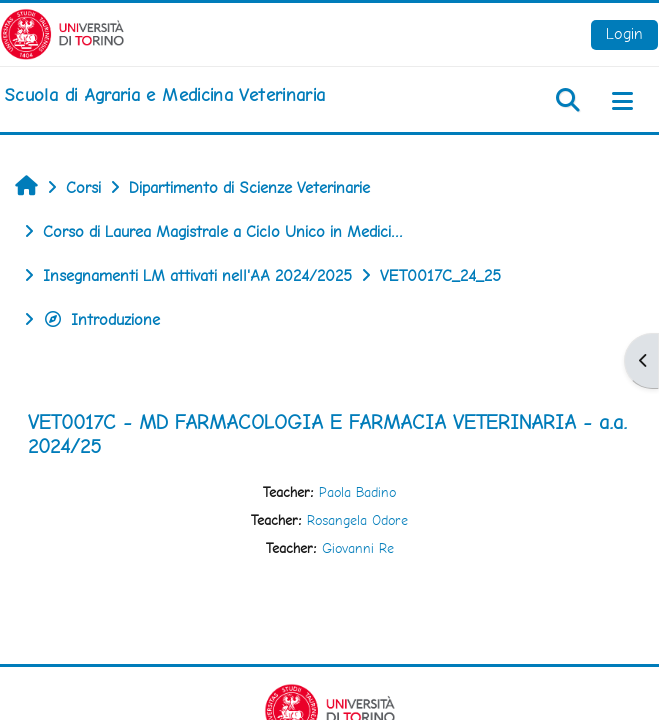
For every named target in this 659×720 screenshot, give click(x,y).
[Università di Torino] (62, 32)
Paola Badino (357, 492)
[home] (164, 95)
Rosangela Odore (357, 520)
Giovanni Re (358, 548)
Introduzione (101, 319)
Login (624, 33)
